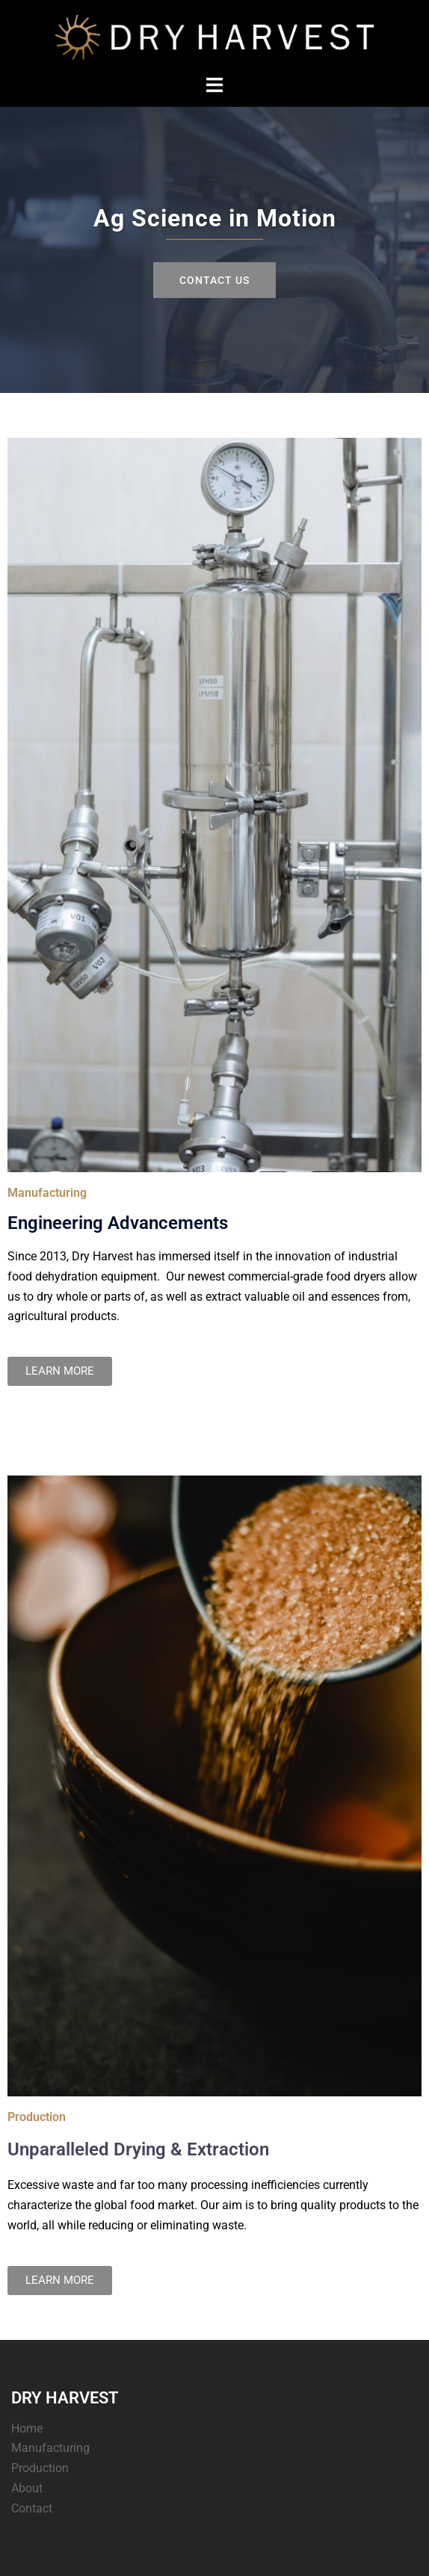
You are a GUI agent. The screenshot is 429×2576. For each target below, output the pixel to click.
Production (40, 2468)
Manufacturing (50, 2448)
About (27, 2488)
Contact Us (214, 279)
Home (27, 2428)
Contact (31, 2508)
